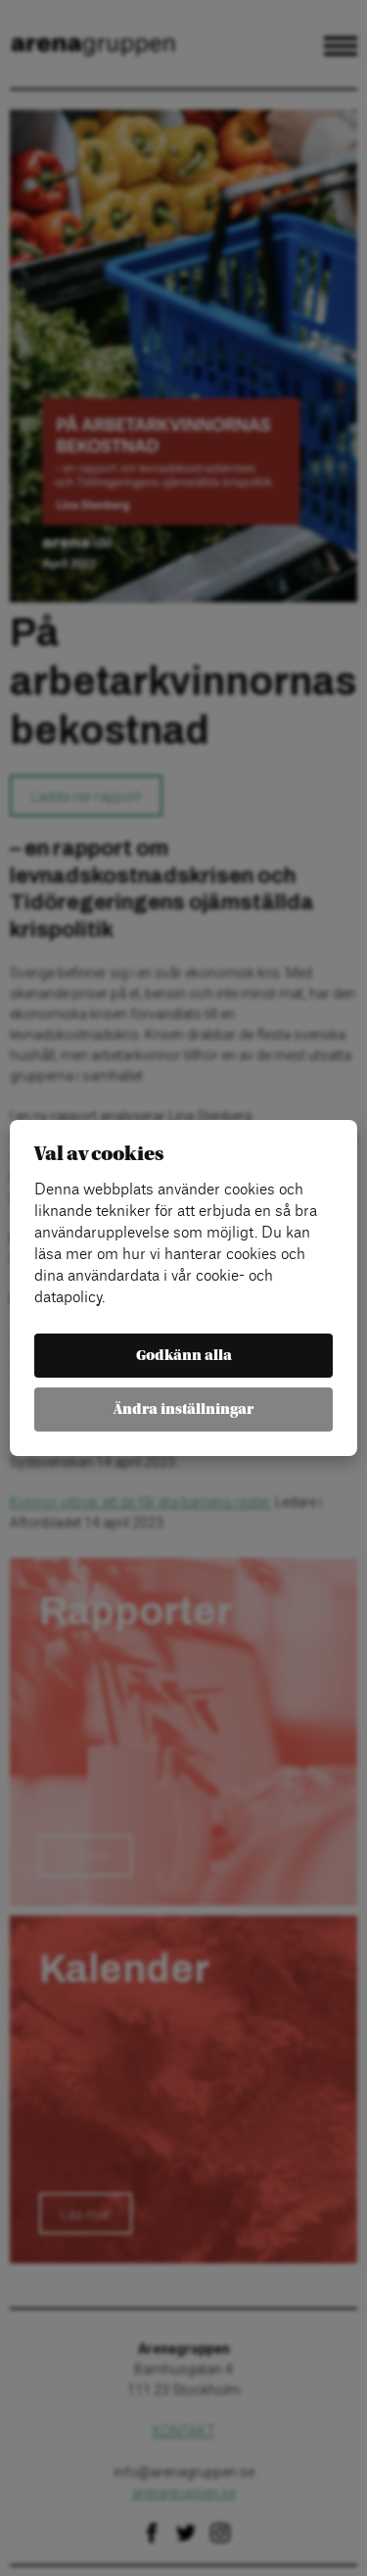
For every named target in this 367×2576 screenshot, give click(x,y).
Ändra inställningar (183, 1409)
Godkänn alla (184, 1355)
